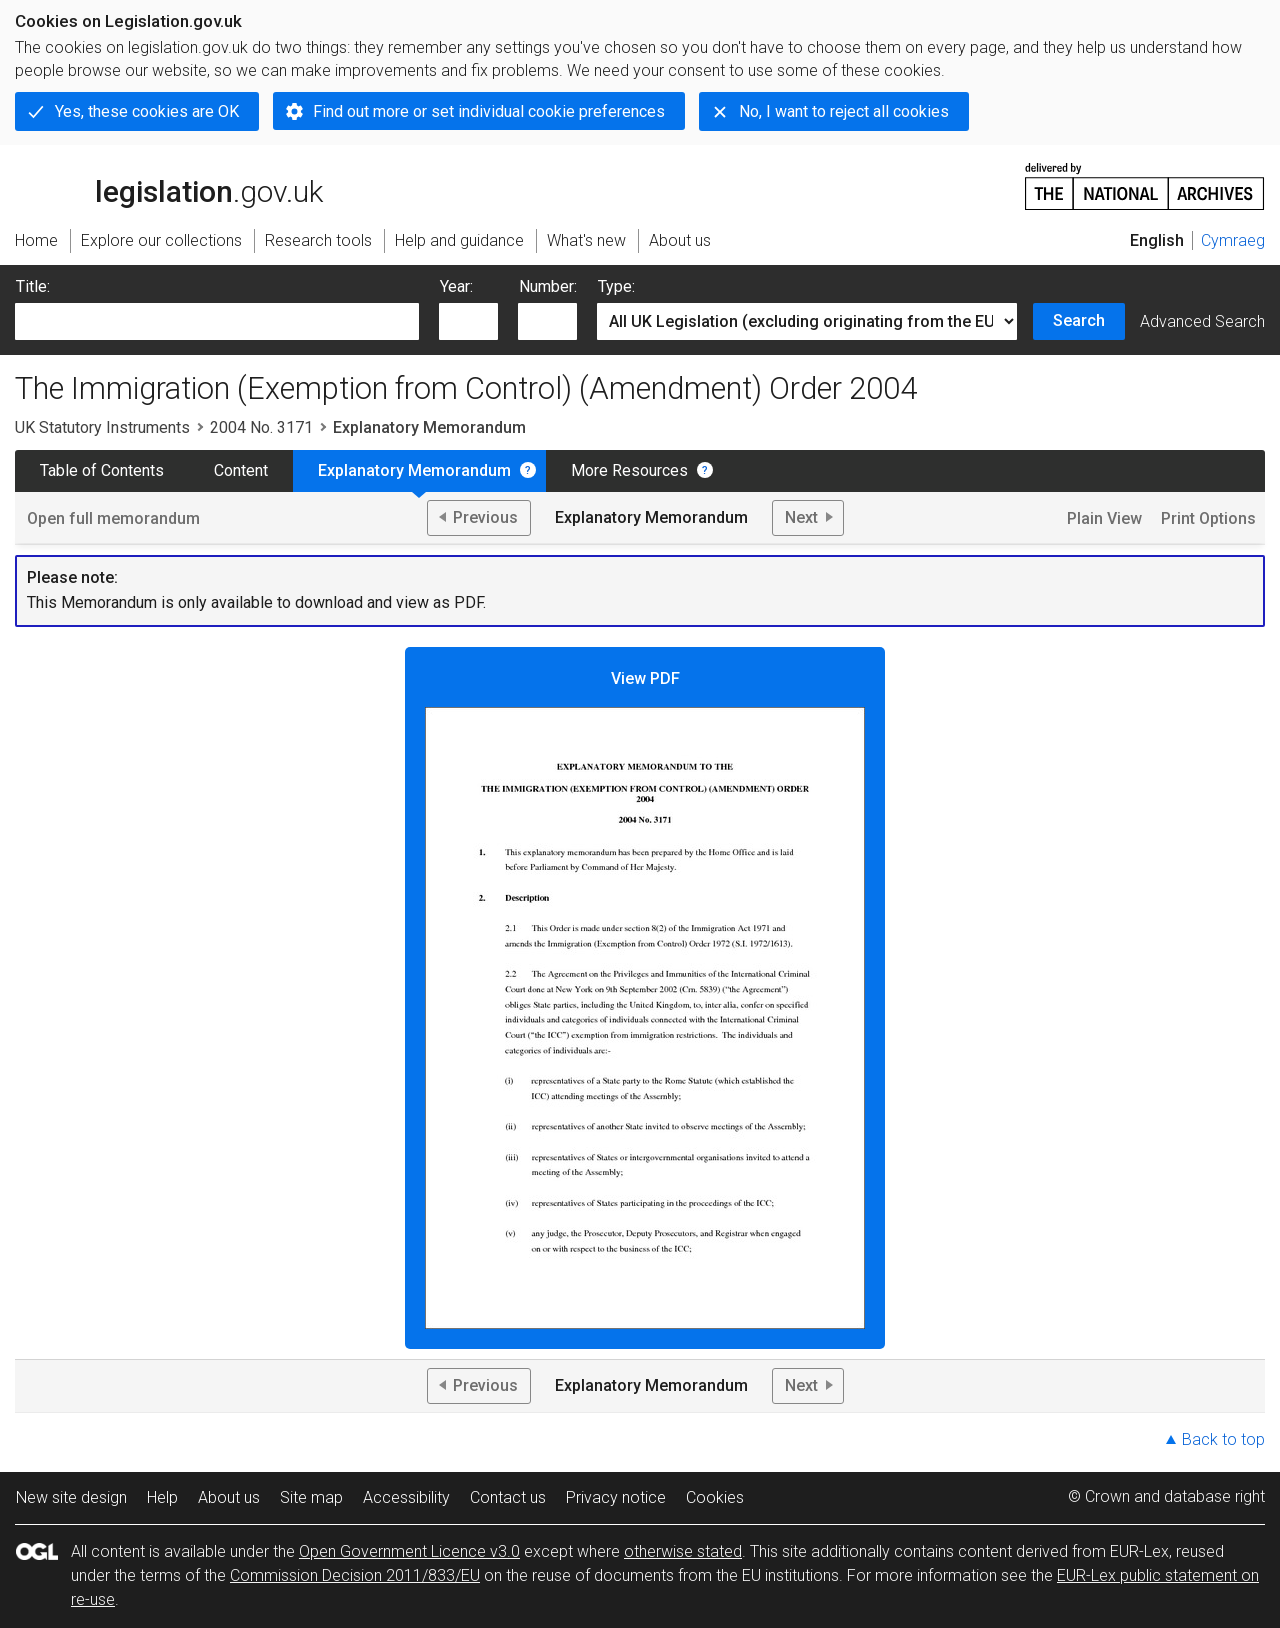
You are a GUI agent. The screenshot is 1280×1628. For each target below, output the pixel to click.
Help (162, 1497)
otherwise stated (683, 1551)
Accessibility (406, 1497)
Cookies (715, 1497)
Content (241, 470)
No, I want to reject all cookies (844, 111)
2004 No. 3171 (261, 427)
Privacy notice (616, 1497)
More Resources (629, 470)
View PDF (645, 999)
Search (1079, 320)
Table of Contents (102, 470)
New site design (71, 1497)
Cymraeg (1233, 240)
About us (229, 1497)
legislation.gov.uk (169, 185)
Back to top (1223, 1439)
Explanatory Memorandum (414, 470)
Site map (311, 1497)
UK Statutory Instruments (102, 427)
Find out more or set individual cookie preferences (489, 111)
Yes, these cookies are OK (147, 111)
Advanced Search (1202, 321)
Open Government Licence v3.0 (409, 1551)
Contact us (508, 1497)
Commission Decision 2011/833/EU (355, 1575)
